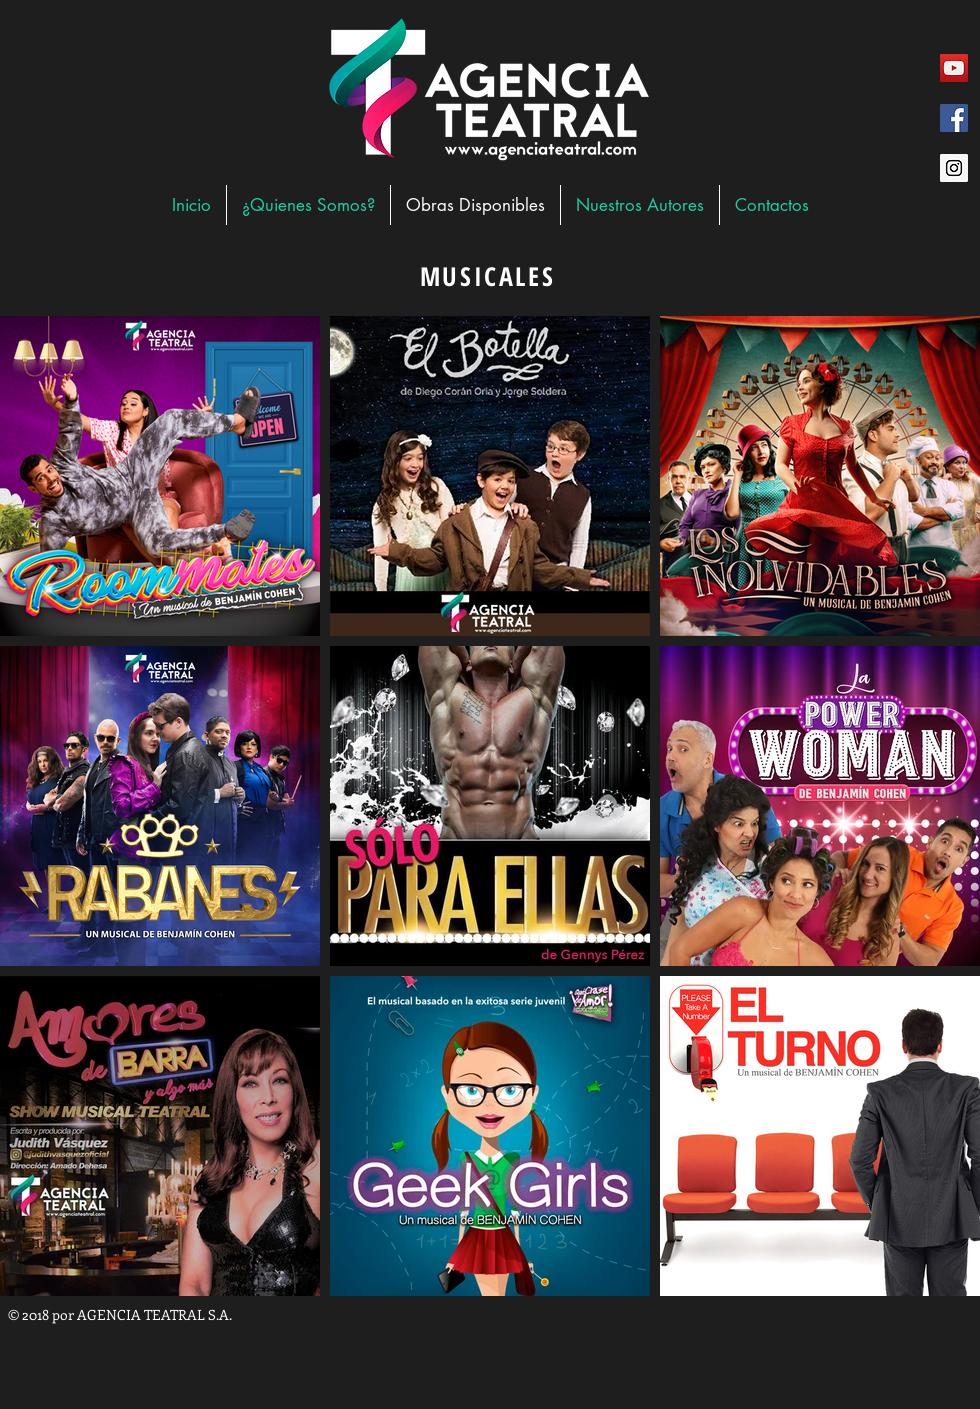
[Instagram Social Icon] (954, 168)
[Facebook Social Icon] (954, 118)
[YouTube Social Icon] (954, 68)
